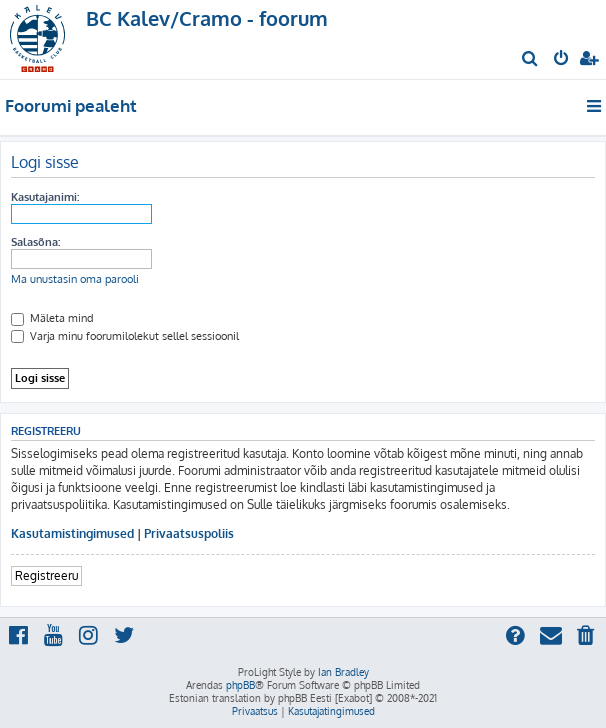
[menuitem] (530, 60)
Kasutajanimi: (45, 197)
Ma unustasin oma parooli (75, 279)
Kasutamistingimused (72, 533)
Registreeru (46, 575)
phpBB (240, 685)
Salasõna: (35, 242)
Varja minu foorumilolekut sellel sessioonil (125, 336)
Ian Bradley (343, 672)
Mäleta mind (52, 318)
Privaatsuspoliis (189, 533)
